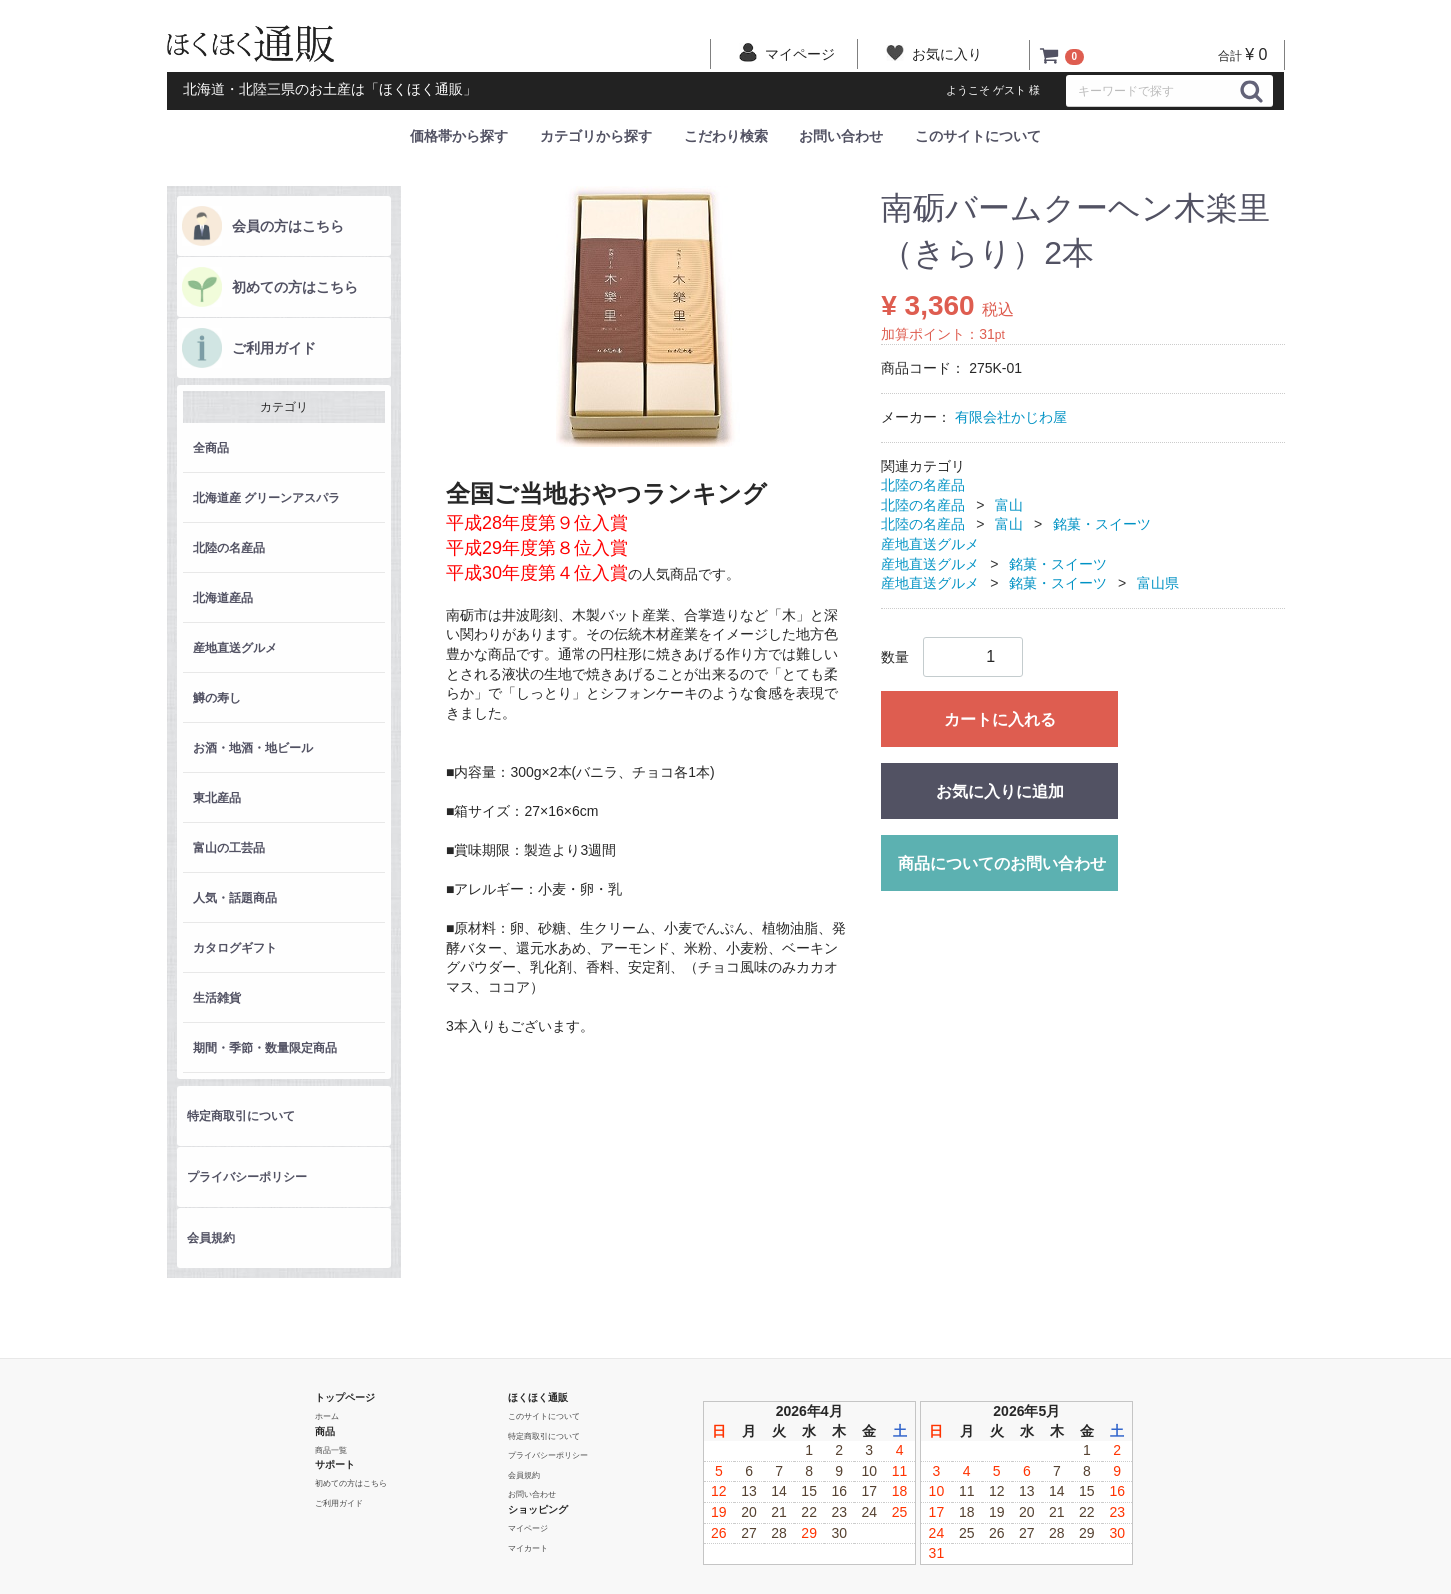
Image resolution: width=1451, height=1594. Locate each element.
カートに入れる (1000, 718)
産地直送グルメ (235, 648)
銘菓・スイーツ (1102, 524)
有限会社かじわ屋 (1011, 417)
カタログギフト (235, 948)
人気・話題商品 (235, 898)
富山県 (1158, 583)
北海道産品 (223, 598)
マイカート (528, 1547)
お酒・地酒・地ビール (253, 748)
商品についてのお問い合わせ (1002, 862)
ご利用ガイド (274, 348)
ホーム (327, 1416)
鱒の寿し (217, 698)
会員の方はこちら (288, 226)
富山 (1009, 504)
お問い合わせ (841, 136)
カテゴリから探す (596, 136)
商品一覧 (331, 1449)
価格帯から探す (459, 136)
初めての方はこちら (295, 287)
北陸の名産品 (229, 548)
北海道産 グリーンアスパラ (266, 498)
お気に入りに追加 (1000, 790)
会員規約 (211, 1238)
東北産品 (217, 798)
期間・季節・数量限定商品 (265, 1048)
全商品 (211, 448)
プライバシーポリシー (247, 1177)
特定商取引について (241, 1116)
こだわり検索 (726, 136)
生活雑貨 (217, 998)
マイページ (528, 1528)
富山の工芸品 (229, 848)
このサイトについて (978, 136)
